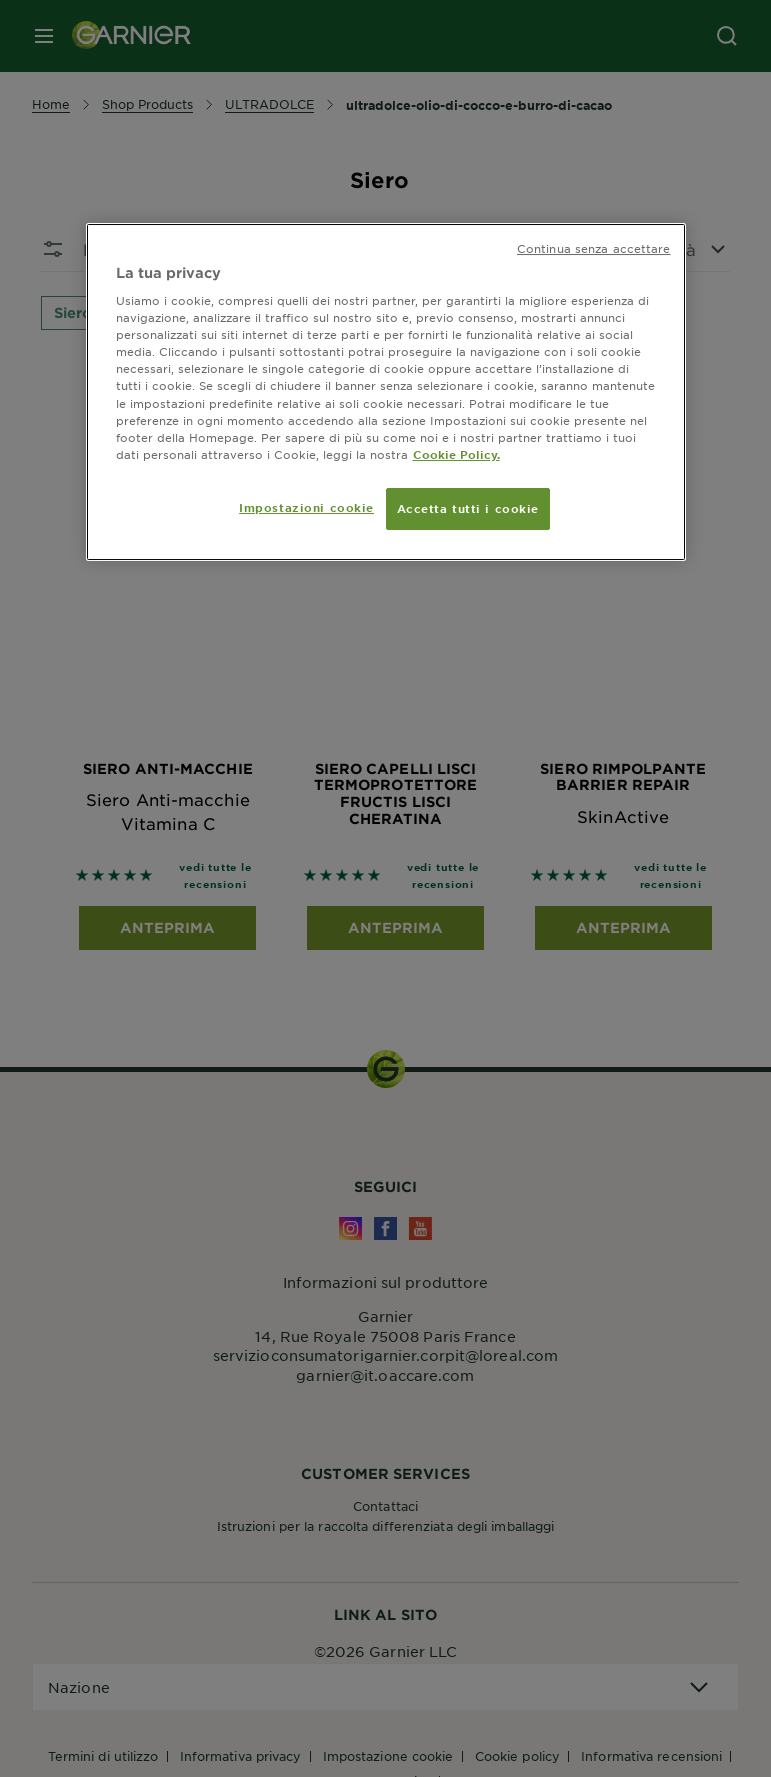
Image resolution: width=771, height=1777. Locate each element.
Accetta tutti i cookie (468, 508)
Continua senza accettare (594, 248)
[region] (386, 392)
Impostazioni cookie (306, 507)
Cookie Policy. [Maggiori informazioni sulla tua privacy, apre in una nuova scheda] (456, 454)
